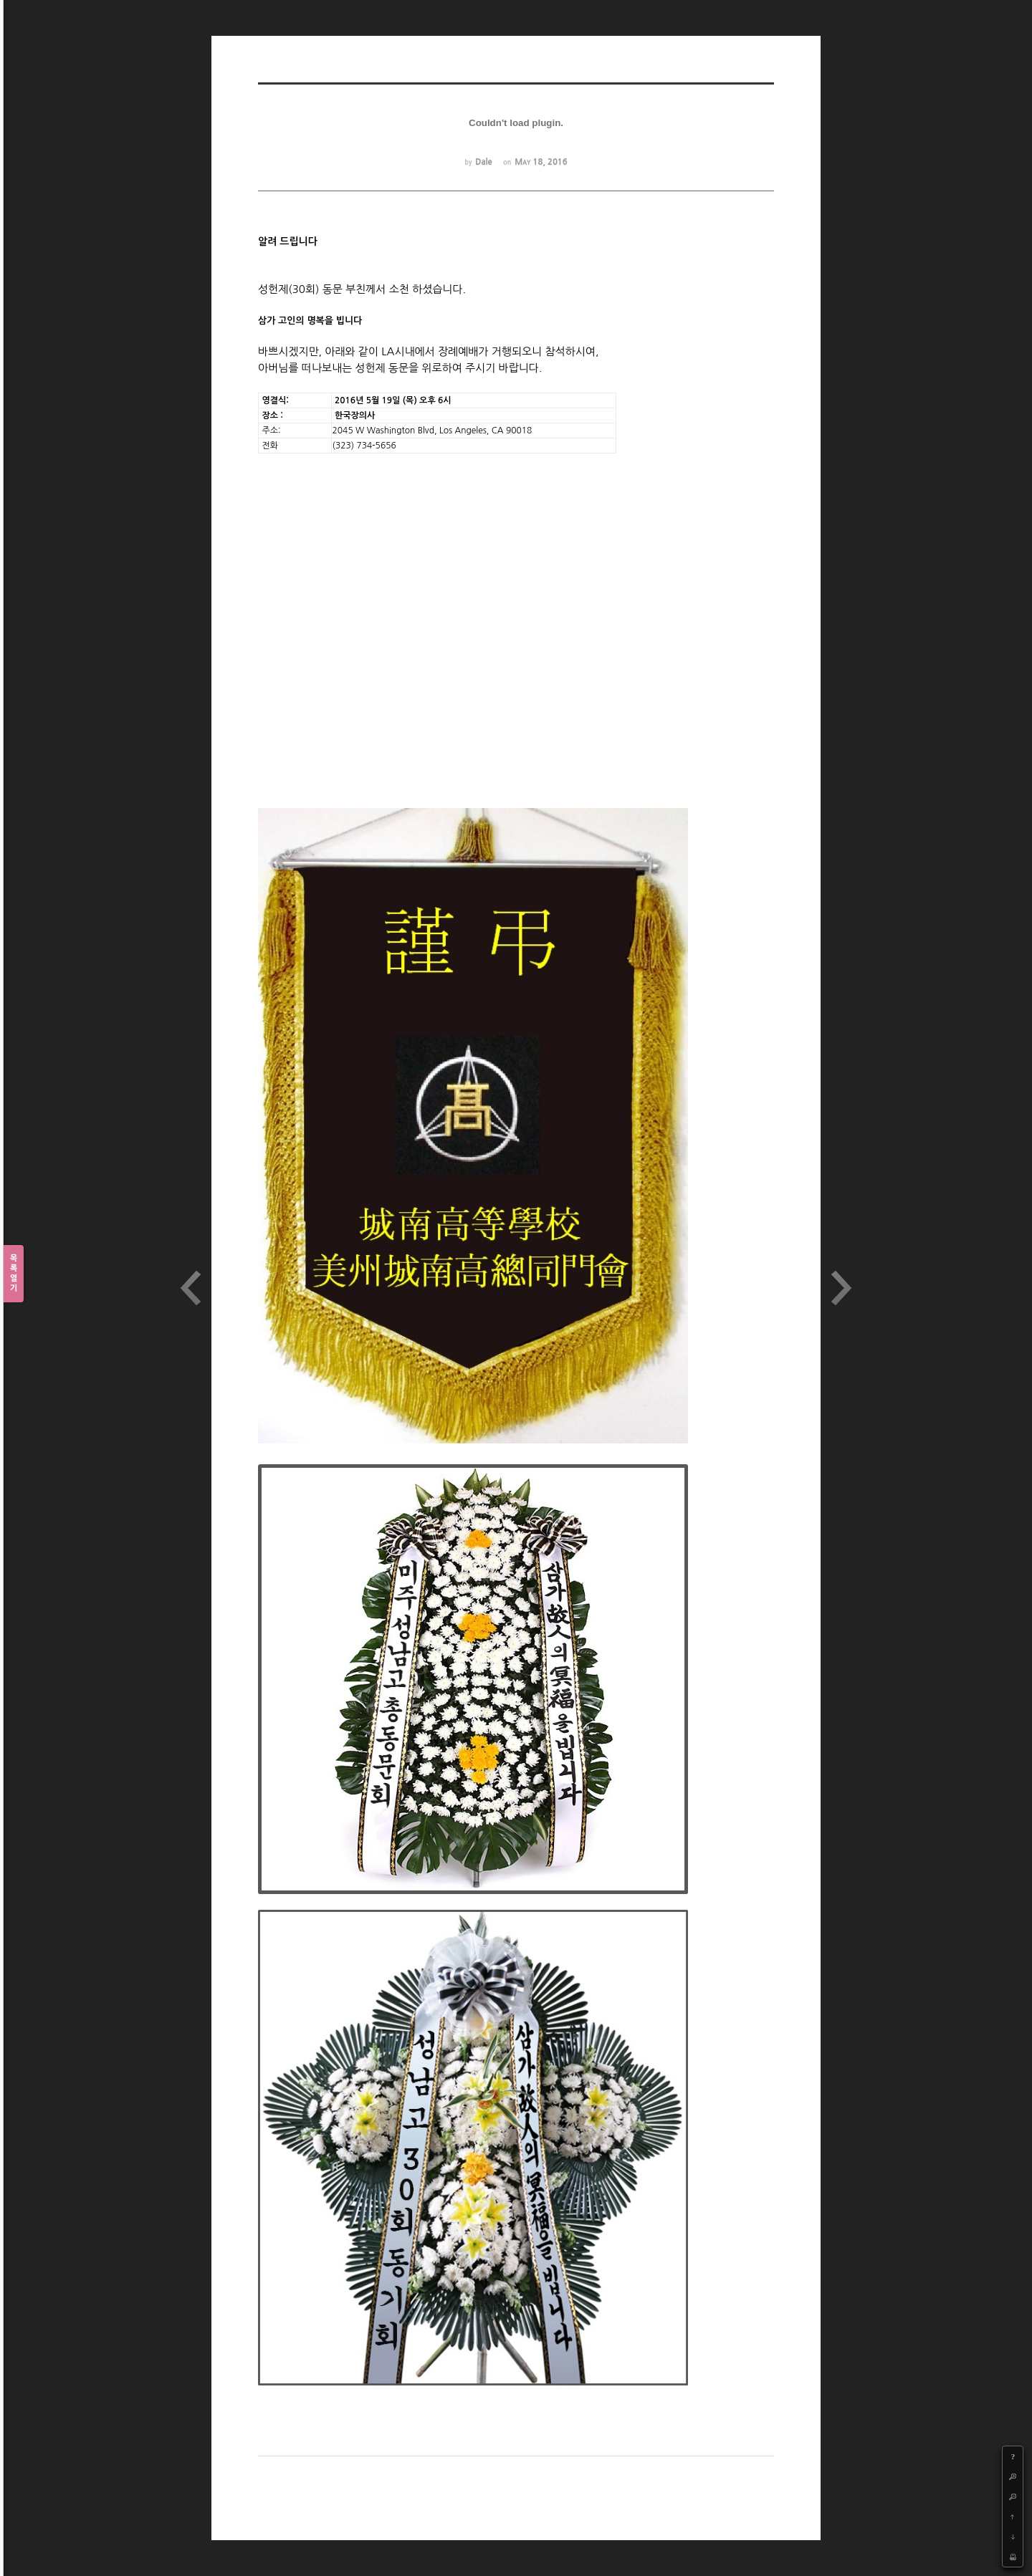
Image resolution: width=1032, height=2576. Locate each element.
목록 (13, 1274)
